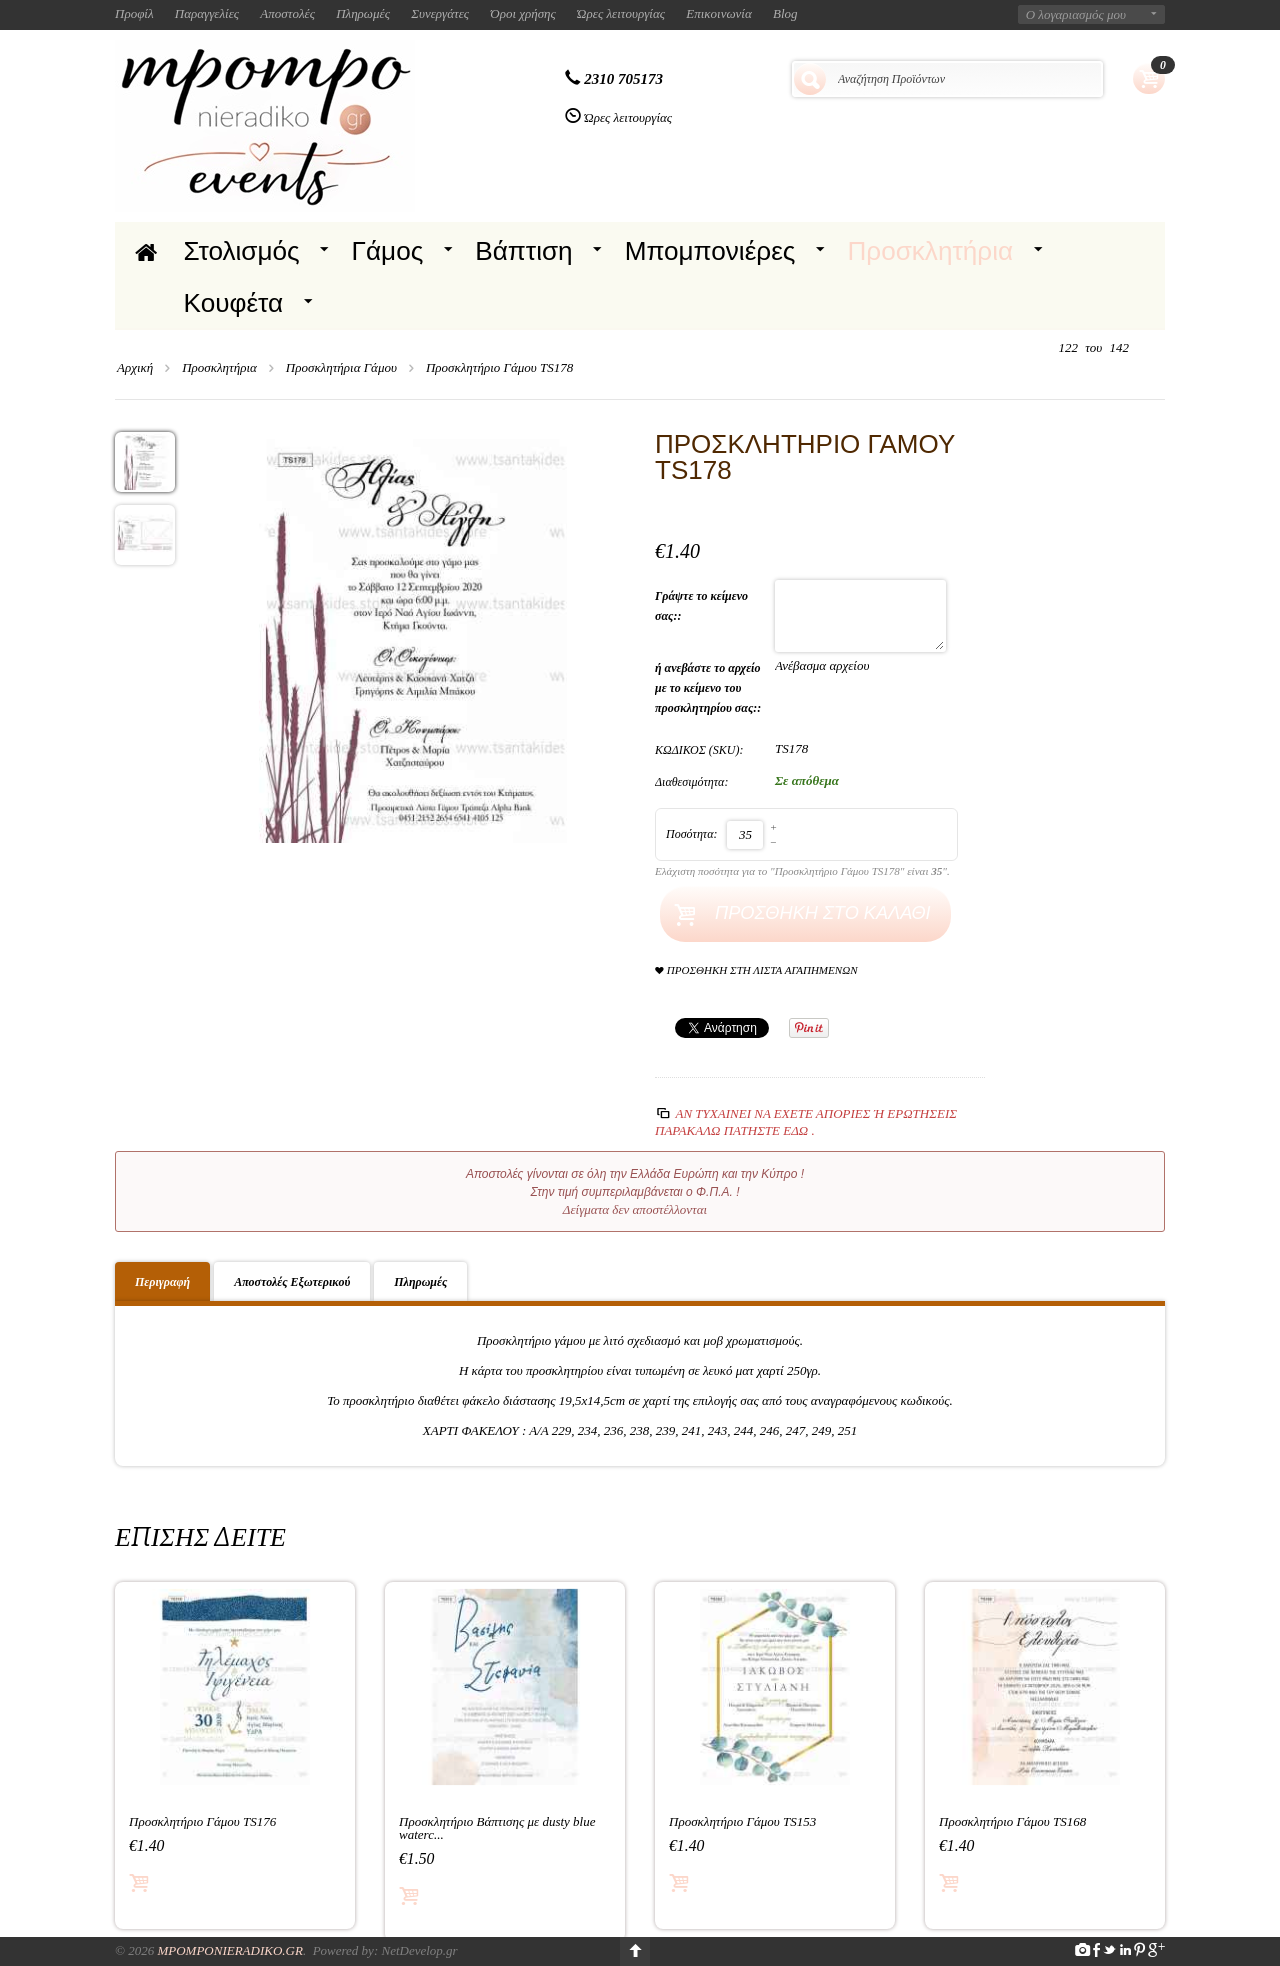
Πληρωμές (363, 13)
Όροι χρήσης (523, 13)
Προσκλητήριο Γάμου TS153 (742, 1821)
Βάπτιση (523, 251)
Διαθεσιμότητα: (691, 782)
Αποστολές (287, 13)
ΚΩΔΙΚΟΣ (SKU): (699, 750)
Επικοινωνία (719, 13)
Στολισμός (242, 251)
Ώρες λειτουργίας (621, 13)
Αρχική (135, 367)
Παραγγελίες (207, 13)
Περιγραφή (162, 1282)
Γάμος (388, 251)
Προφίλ (134, 13)
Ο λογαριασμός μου (1076, 14)
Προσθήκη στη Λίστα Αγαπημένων (756, 970)
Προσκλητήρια (930, 251)
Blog (785, 13)
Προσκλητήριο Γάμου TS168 (1012, 1821)
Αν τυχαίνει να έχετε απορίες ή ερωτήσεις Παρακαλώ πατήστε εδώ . (806, 1121)
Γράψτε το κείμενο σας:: (701, 606)
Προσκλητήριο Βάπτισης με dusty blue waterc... (497, 1828)
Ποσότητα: (691, 834)
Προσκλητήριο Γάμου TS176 (202, 1821)
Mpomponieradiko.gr (230, 1950)
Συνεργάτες (440, 13)
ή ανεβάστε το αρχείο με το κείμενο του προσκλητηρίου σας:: (709, 688)
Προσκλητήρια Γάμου (341, 367)
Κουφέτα (234, 303)
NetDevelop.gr (419, 1950)
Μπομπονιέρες (710, 251)
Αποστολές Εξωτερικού (292, 1282)
